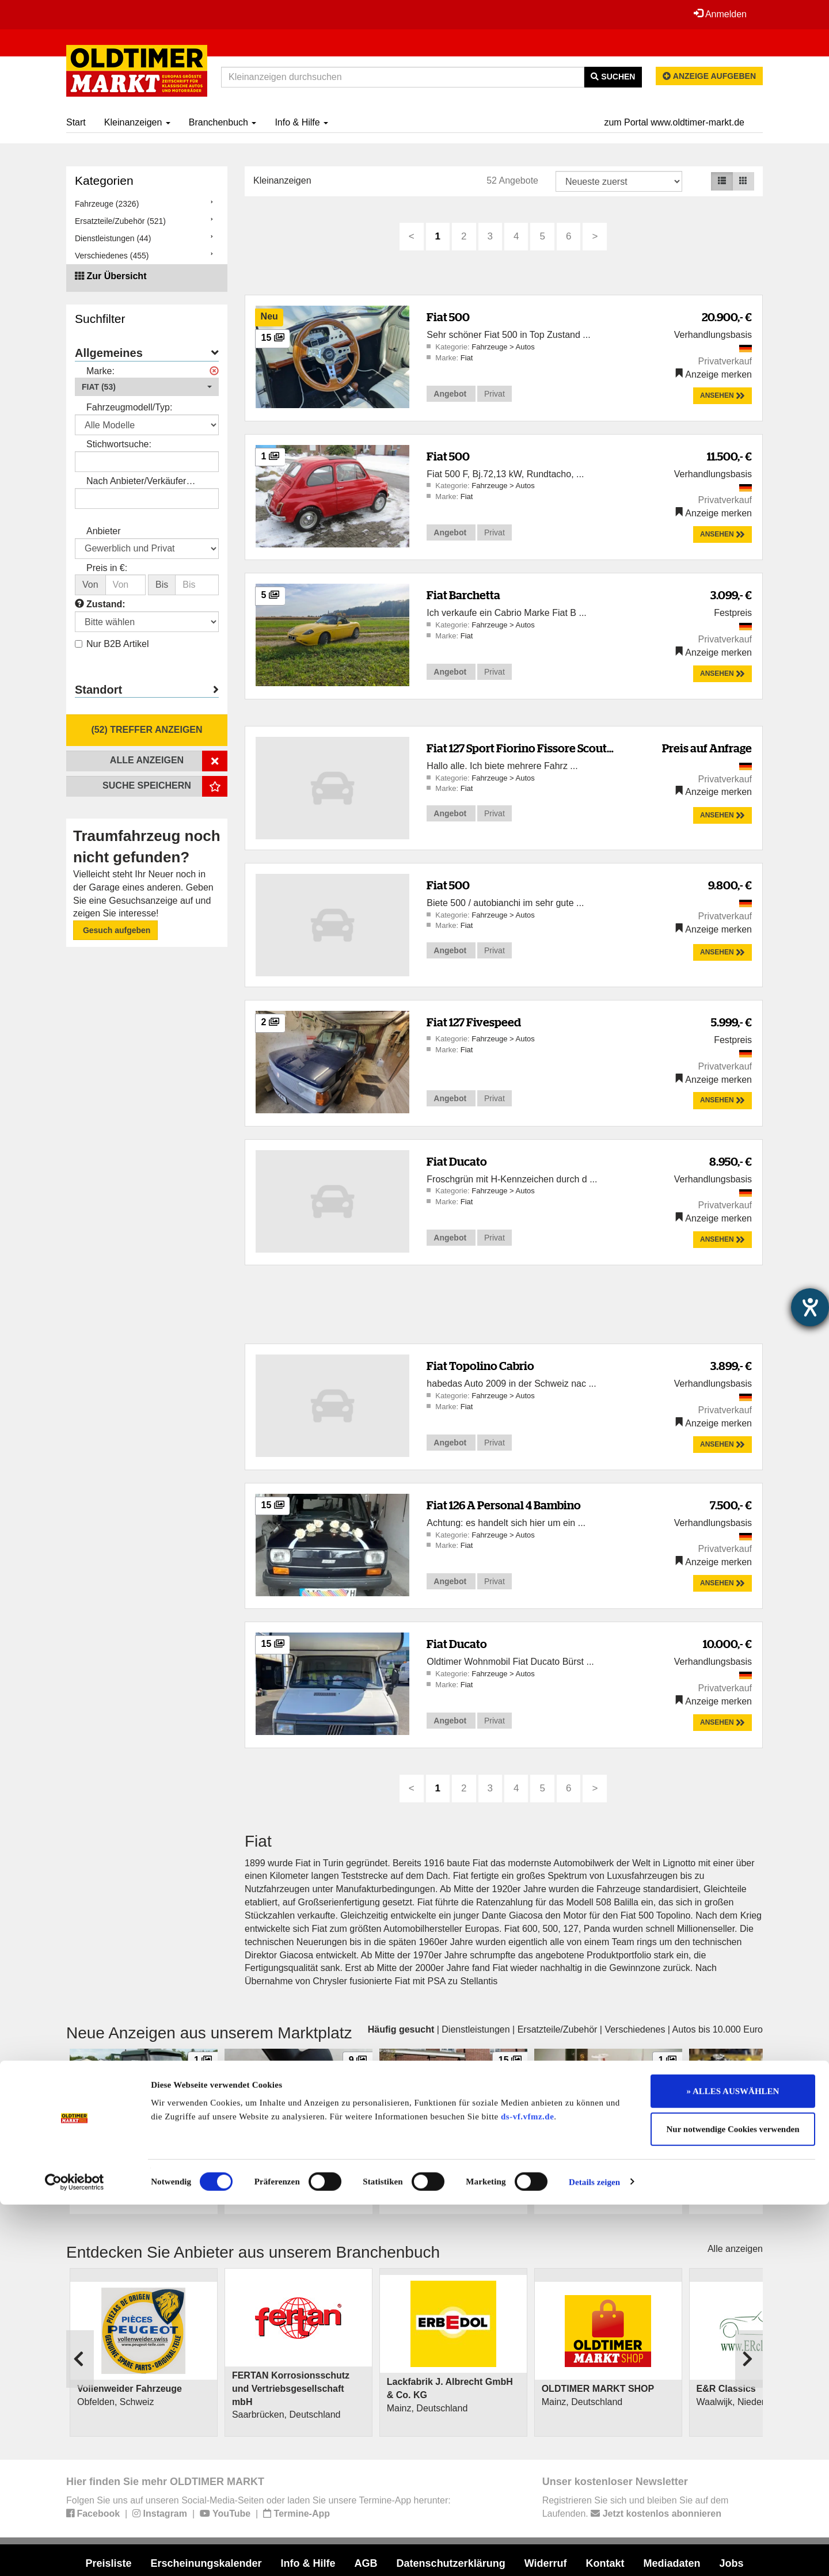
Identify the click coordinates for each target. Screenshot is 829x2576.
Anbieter (103, 531)
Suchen (613, 76)
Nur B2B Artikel (112, 644)
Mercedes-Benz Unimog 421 (130, 2150)
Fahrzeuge (490, 347)
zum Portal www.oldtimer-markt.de (674, 122)
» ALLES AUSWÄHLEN (733, 2462)
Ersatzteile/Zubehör (558, 2029)
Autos (524, 347)
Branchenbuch (223, 122)
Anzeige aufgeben (709, 76)
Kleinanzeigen (137, 122)
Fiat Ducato (457, 1161)
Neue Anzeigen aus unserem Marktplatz (209, 2033)
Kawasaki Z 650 (726, 2150)
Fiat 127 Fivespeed (474, 1022)
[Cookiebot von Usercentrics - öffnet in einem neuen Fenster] (74, 2553)
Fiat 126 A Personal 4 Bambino (504, 1505)
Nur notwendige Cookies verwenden (733, 2500)
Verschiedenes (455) (112, 255)
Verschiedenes (634, 2029)
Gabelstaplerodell (575, 2150)
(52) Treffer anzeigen (146, 730)
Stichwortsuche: (118, 444)
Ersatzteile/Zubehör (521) (120, 221)
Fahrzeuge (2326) (107, 203)
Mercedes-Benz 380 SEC (433, 2150)
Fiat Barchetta (463, 595)
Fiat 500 (448, 317)
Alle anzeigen (735, 2249)
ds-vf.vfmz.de (527, 2488)
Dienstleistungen (475, 2029)
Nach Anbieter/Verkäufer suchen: (136, 482)
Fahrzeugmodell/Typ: (129, 407)
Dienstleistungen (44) (113, 238)
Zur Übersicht (116, 276)
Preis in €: (106, 568)
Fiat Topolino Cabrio (480, 1365)
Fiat (467, 357)
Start (76, 122)
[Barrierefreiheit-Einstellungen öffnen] (810, 1307)
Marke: (100, 371)
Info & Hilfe (301, 122)
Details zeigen (594, 2553)
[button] (147, 387)
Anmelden (719, 14)
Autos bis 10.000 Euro (717, 2029)
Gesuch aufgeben (115, 930)
